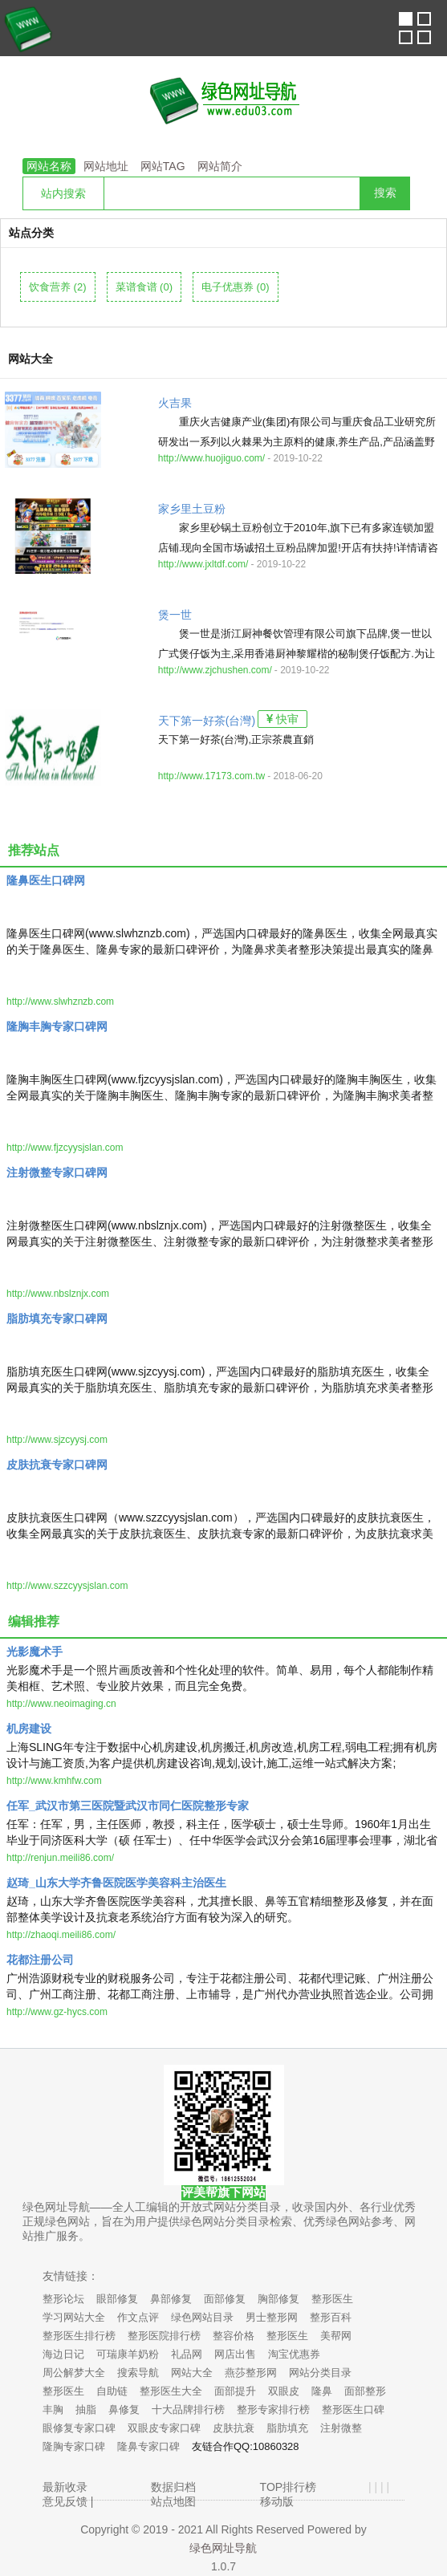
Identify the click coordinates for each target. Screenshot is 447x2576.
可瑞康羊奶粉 (127, 2354)
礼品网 (186, 2354)
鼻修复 (124, 2409)
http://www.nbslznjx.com (57, 1293)
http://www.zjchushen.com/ (215, 670)
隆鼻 (321, 2391)
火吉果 (175, 402)
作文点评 (138, 2317)
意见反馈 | (68, 2501)
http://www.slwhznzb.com (60, 1001)
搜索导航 (138, 2373)
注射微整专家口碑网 (57, 1172)
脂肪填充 (287, 2428)
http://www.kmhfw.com (54, 1780)
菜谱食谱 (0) (144, 287)
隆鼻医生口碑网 (45, 880)
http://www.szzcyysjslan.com (67, 1585)
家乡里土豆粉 (192, 508)
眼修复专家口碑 (79, 2428)
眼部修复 (117, 2299)
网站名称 (48, 166)
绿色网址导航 (223, 2547)
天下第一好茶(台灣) (206, 720)
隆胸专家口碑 (74, 2446)
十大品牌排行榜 (188, 2409)
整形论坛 (63, 2299)
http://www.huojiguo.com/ (211, 458)
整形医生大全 (171, 2391)
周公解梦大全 (74, 2373)
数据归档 (173, 2487)
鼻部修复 (171, 2299)
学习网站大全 (74, 2317)
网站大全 (192, 2373)
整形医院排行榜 (164, 2336)
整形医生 (332, 2299)
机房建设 (28, 1728)
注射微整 (341, 2428)
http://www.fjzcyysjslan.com (64, 1147)
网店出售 (235, 2354)
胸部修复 (278, 2299)
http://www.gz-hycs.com (57, 2011)
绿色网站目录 (202, 2317)
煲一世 (175, 614)
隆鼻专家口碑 (148, 2446)
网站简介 (219, 166)
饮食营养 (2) (58, 287)
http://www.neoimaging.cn (61, 1703)
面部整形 (365, 2391)
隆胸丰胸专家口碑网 (57, 1026)
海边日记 (63, 2354)
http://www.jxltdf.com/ (203, 564)
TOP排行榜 (288, 2487)
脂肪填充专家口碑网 (57, 1318)
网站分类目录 (320, 2373)
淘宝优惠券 (294, 2354)
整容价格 (233, 2336)
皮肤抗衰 (233, 2428)
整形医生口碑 (353, 2409)
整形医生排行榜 (79, 2336)
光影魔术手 (34, 1651)
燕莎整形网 (251, 2373)
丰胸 (53, 2409)
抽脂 (85, 2409)
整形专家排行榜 (273, 2409)
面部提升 (235, 2391)
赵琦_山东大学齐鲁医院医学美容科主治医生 (116, 1882)
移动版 (277, 2501)
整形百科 (331, 2317)
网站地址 (105, 166)
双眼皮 (283, 2391)
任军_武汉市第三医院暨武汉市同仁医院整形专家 (127, 1805)
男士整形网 (272, 2317)
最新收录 (65, 2487)
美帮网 (336, 2336)
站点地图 (173, 2501)
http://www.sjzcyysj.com (57, 1439)
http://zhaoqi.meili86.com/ (61, 1934)
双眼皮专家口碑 (164, 2428)
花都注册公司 (40, 1959)
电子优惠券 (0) (235, 287)
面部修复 (225, 2299)
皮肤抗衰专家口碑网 (57, 1464)
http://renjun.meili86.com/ (60, 1857)
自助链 (112, 2391)
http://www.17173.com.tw (211, 776)
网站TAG (162, 166)
